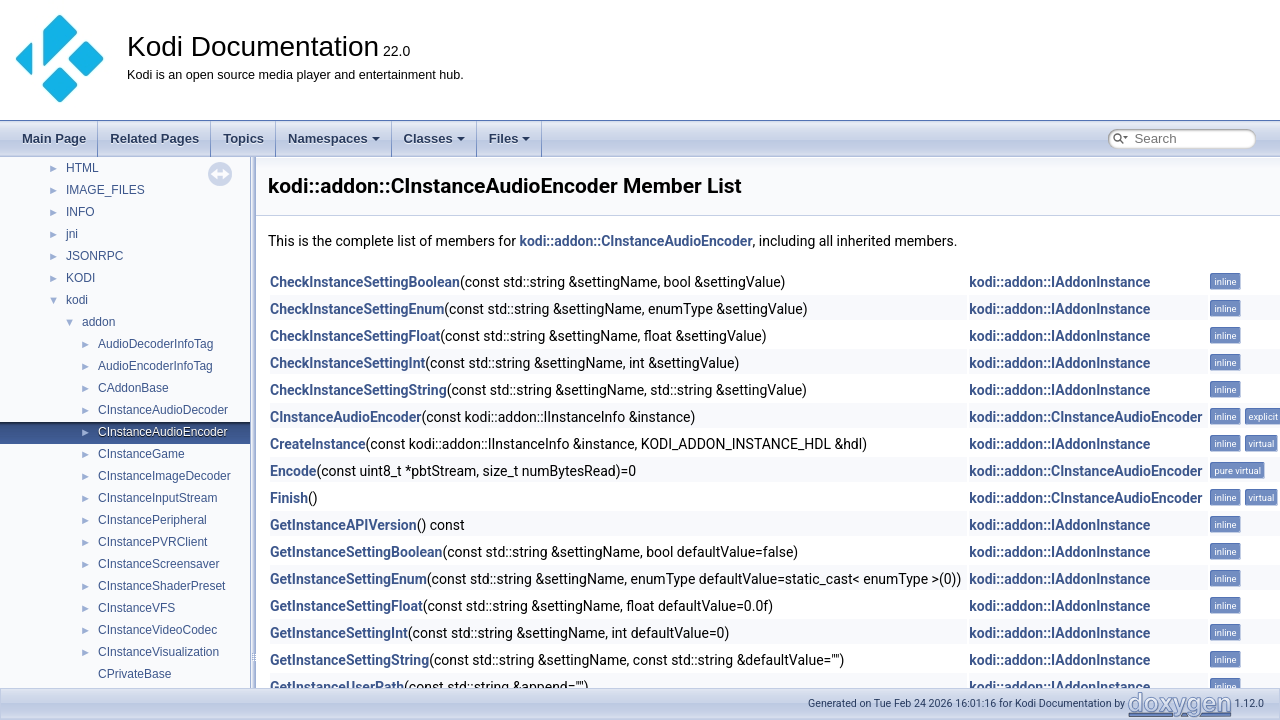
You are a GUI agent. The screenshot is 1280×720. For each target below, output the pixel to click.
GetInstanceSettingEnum (348, 579)
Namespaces (334, 138)
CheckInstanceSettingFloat (355, 336)
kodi (77, 300)
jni (72, 234)
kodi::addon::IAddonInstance (1059, 282)
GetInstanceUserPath (337, 687)
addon (98, 322)
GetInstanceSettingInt (339, 633)
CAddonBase (133, 388)
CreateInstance (318, 444)
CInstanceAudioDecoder (163, 410)
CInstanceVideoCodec (157, 630)
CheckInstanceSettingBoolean (365, 282)
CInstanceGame (141, 454)
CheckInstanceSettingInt (347, 363)
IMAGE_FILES (105, 190)
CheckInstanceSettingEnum (357, 309)
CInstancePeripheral (152, 520)
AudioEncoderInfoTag (155, 366)
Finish (289, 498)
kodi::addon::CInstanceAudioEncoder (635, 241)
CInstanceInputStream (157, 498)
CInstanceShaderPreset (161, 586)
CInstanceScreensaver (158, 564)
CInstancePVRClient (152, 542)
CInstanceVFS (136, 608)
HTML (82, 168)
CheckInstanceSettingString (358, 390)
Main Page (54, 138)
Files (510, 138)
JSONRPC (94, 256)
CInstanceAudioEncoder (162, 432)
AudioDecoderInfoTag (155, 344)
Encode (293, 471)
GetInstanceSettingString (349, 660)
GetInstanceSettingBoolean (356, 552)
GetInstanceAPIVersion (343, 525)
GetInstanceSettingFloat (346, 606)
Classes (434, 138)
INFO (80, 212)
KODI (80, 278)
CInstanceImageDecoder (164, 476)
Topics (243, 138)
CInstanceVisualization (158, 652)
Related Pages (154, 138)
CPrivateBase (134, 674)
